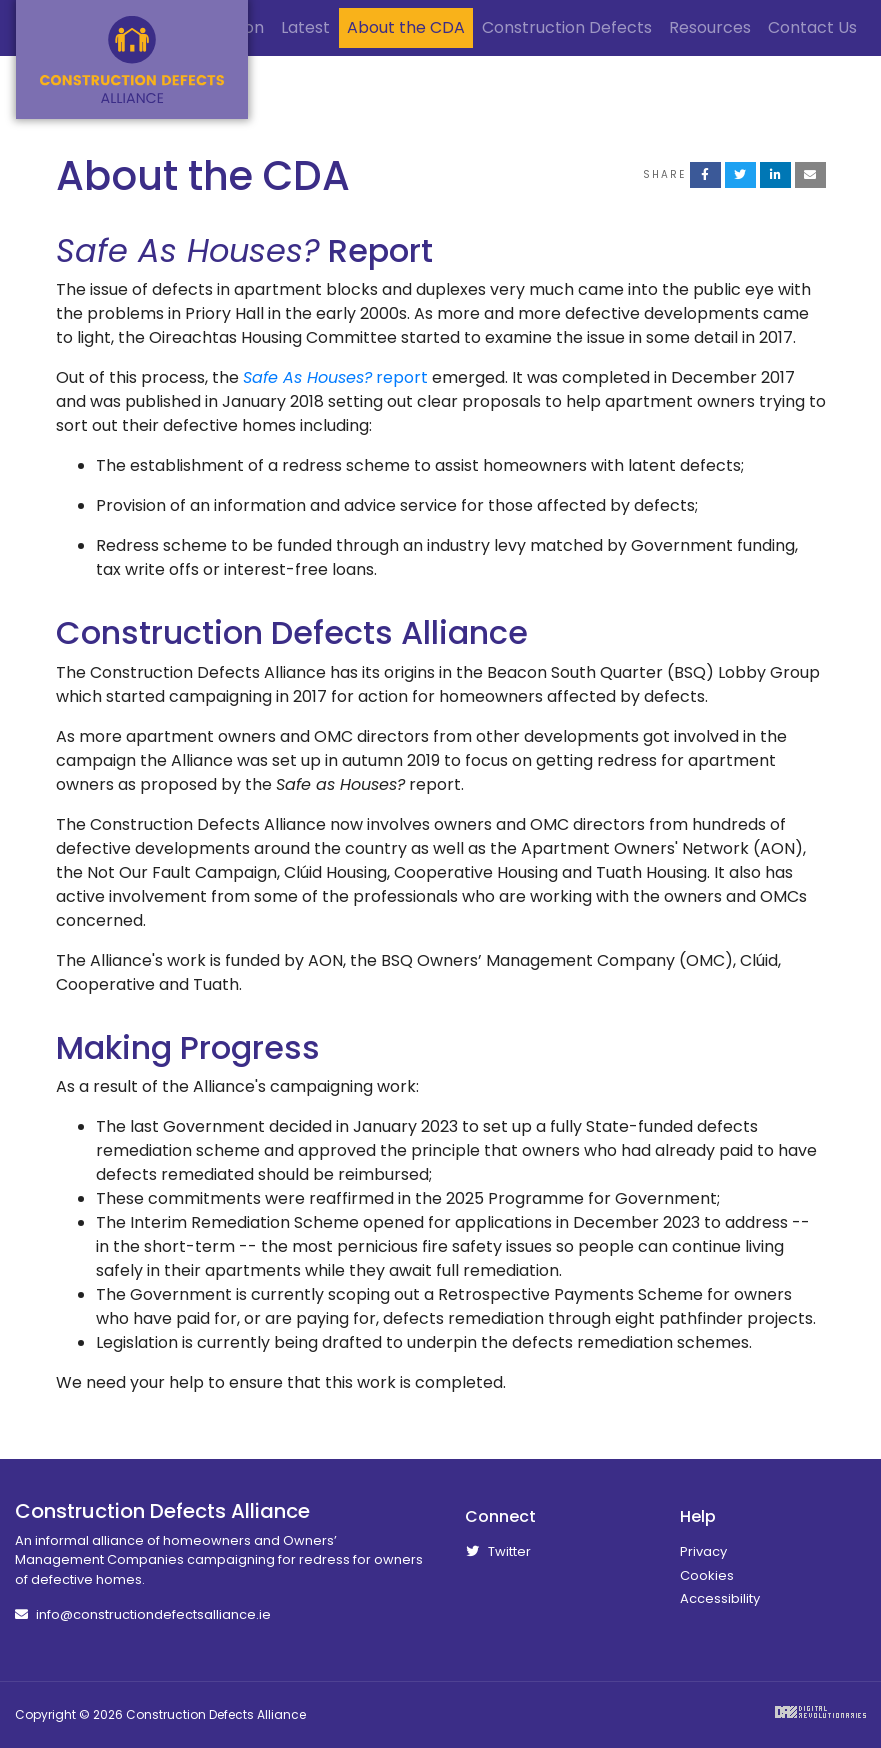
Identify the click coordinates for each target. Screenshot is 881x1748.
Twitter (498, 1551)
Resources (710, 27)
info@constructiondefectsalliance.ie (143, 1614)
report (335, 377)
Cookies (707, 1575)
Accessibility (720, 1598)
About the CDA (406, 27)
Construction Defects (567, 27)
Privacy (703, 1551)
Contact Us (812, 27)
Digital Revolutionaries (820, 1712)
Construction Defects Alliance (132, 59)
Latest (305, 27)
